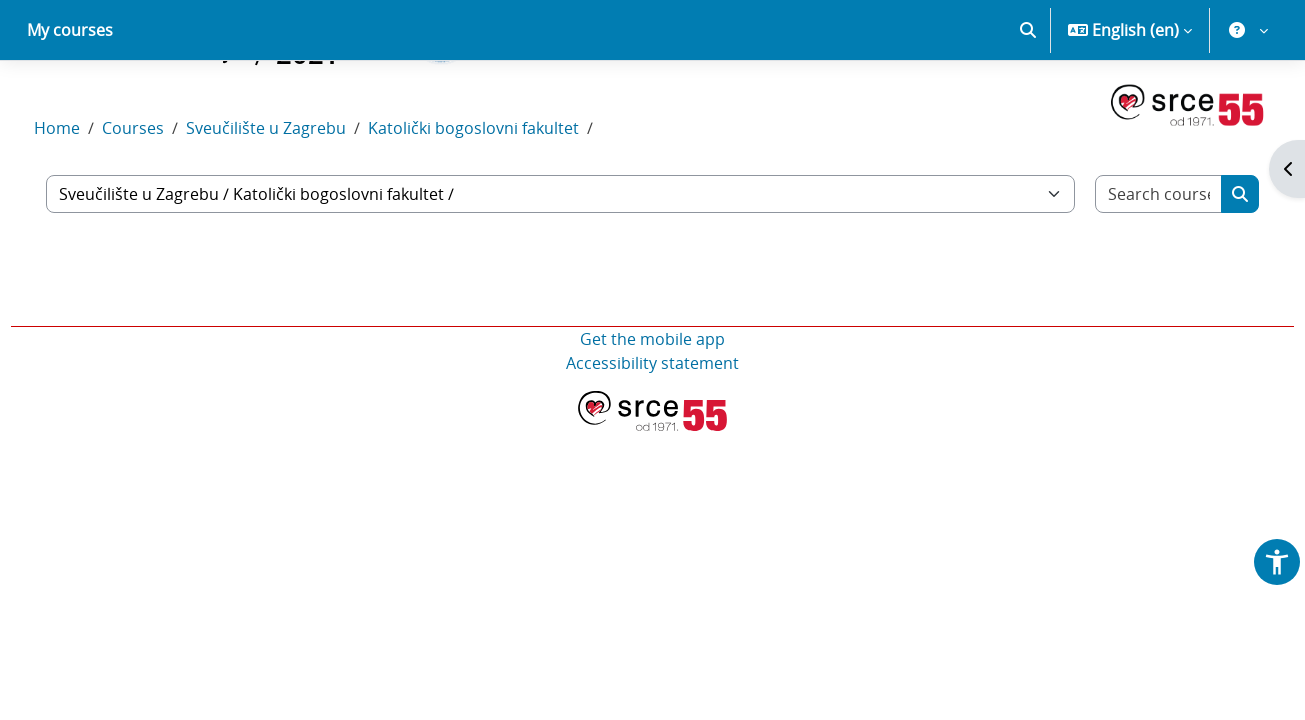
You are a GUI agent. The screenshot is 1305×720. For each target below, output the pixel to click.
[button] (1028, 100)
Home (94, 198)
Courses (170, 198)
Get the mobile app (652, 409)
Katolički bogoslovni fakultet (510, 198)
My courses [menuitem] (70, 100)
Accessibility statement (652, 433)
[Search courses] (1126, 264)
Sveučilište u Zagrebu (303, 198)
